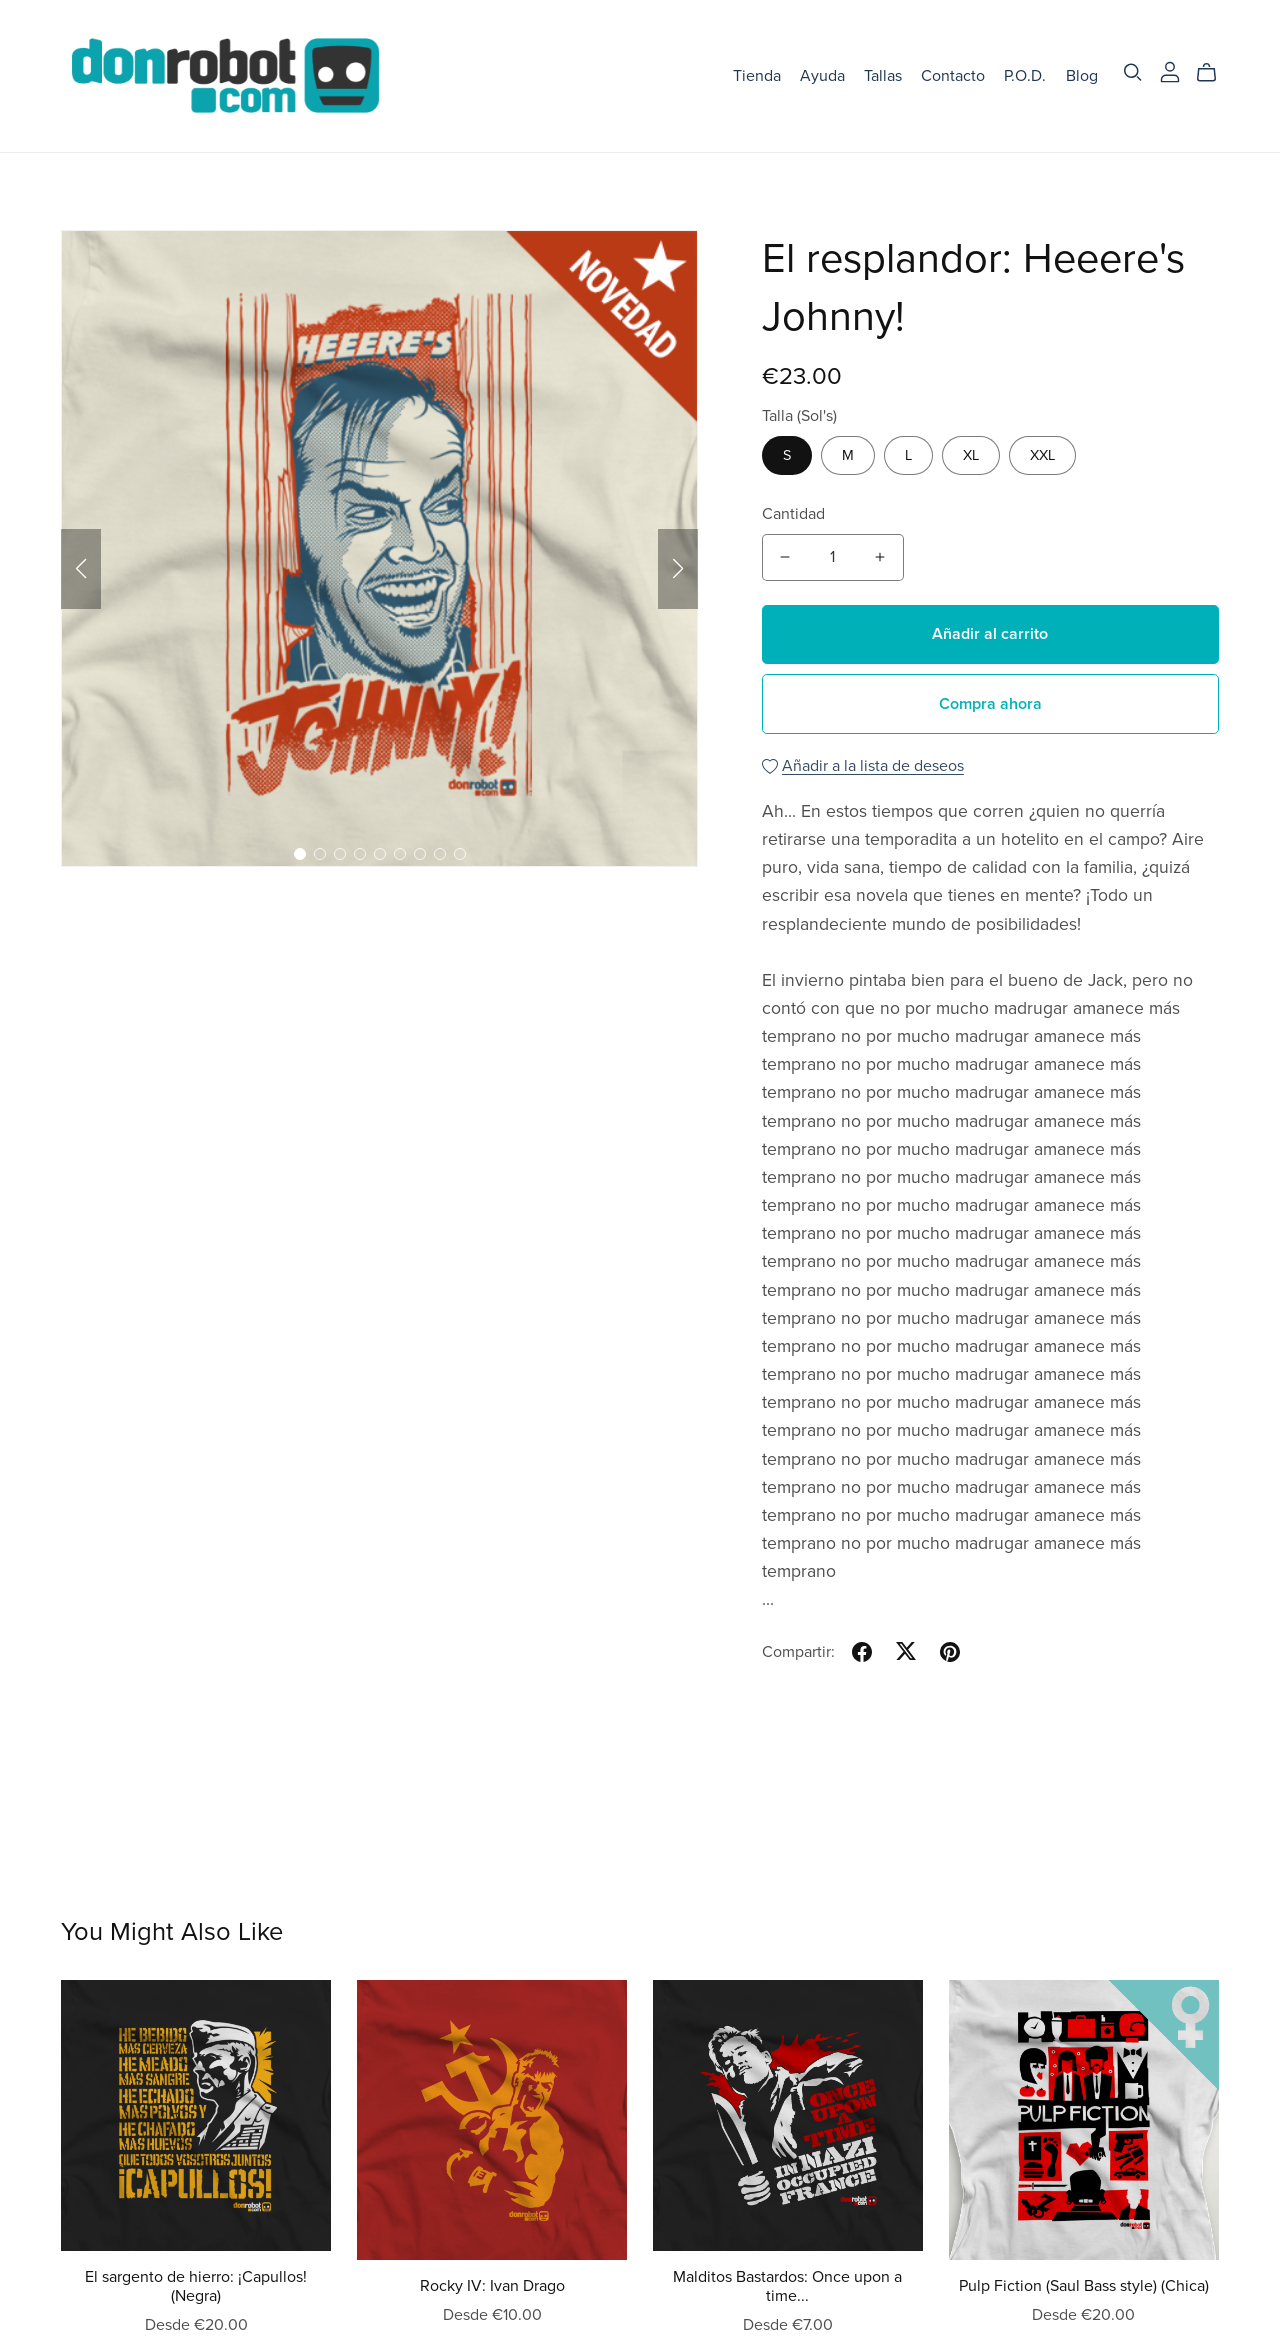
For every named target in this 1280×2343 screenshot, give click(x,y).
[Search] (1133, 72)
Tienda (757, 75)
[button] (81, 569)
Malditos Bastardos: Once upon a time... (787, 2286)
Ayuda (822, 75)
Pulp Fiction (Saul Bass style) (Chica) (1084, 2286)
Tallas (883, 75)
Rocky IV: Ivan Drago (492, 2286)
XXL (1042, 455)
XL (971, 455)
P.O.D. (1025, 75)
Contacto (953, 75)
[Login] (1170, 71)
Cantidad (793, 514)
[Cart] (1214, 73)
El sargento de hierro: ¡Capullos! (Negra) (196, 2286)
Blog (1082, 75)
